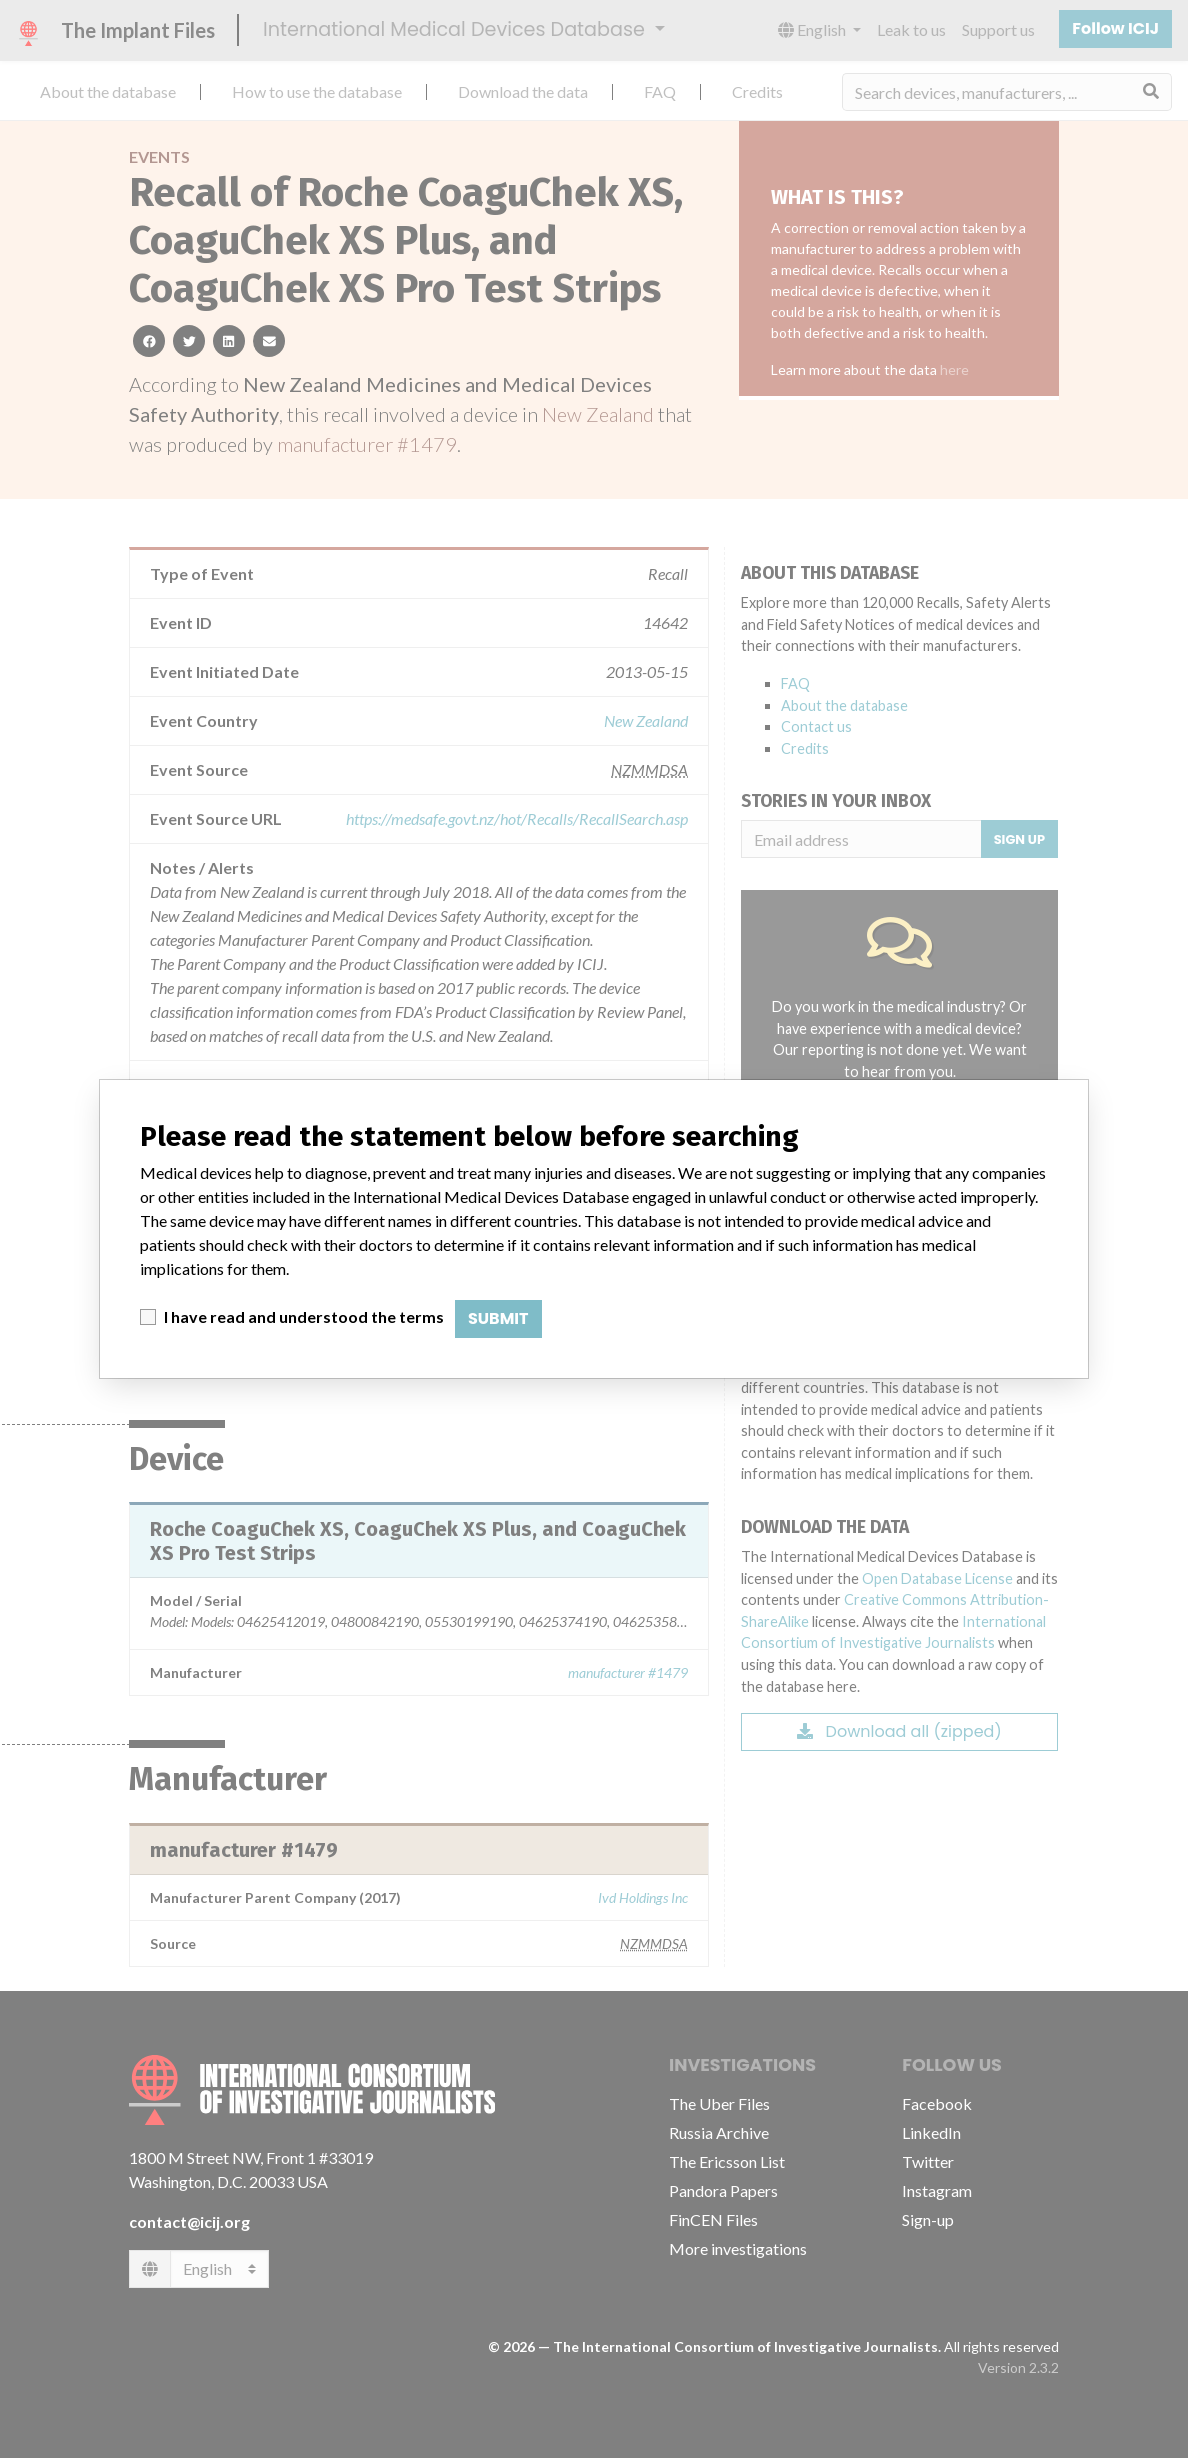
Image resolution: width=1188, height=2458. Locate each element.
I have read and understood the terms (304, 1316)
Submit (498, 1318)
